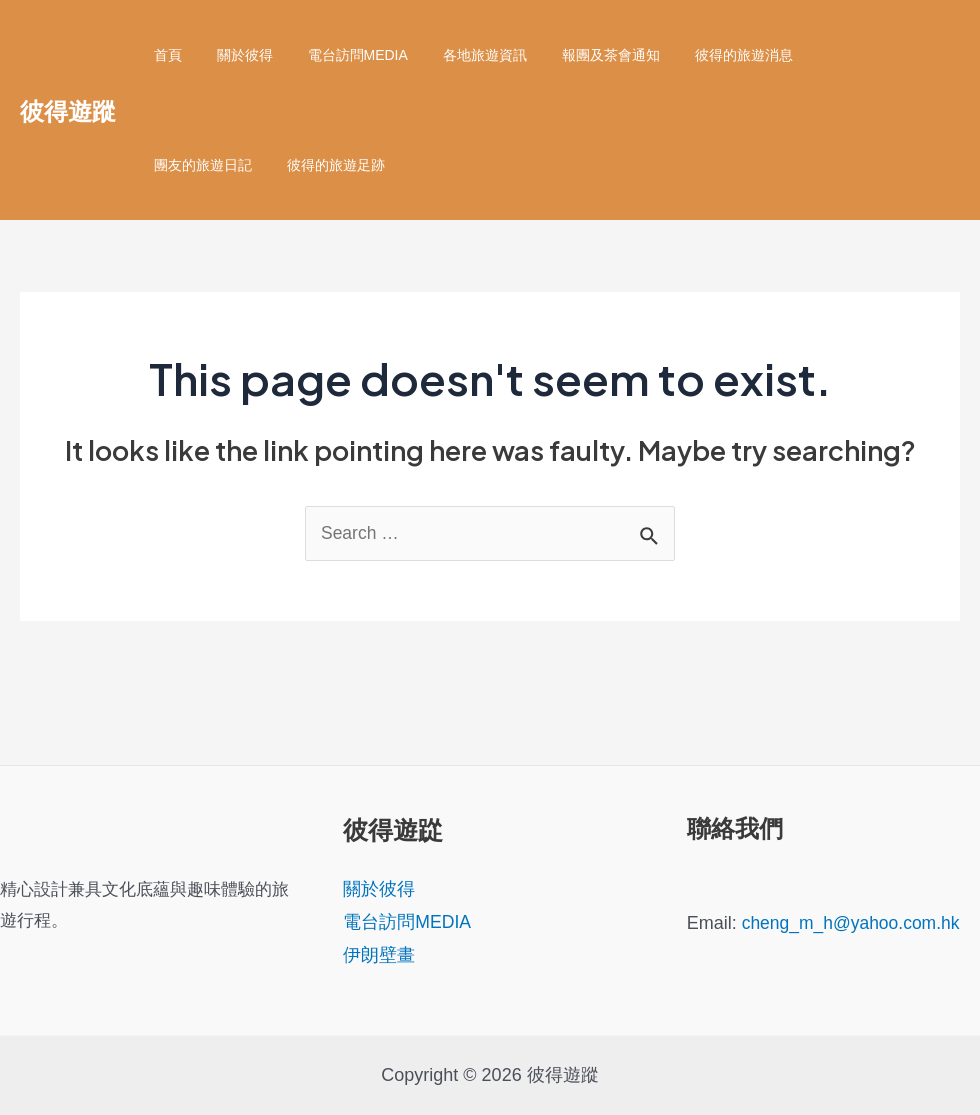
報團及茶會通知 (579, 55)
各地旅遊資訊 (460, 55)
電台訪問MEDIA (340, 55)
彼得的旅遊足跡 (199, 165)
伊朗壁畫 (379, 956)
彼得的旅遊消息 (705, 55)
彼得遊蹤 (68, 110)
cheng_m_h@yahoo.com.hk (854, 923)
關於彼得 (234, 55)
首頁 (164, 55)
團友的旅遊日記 (831, 55)
